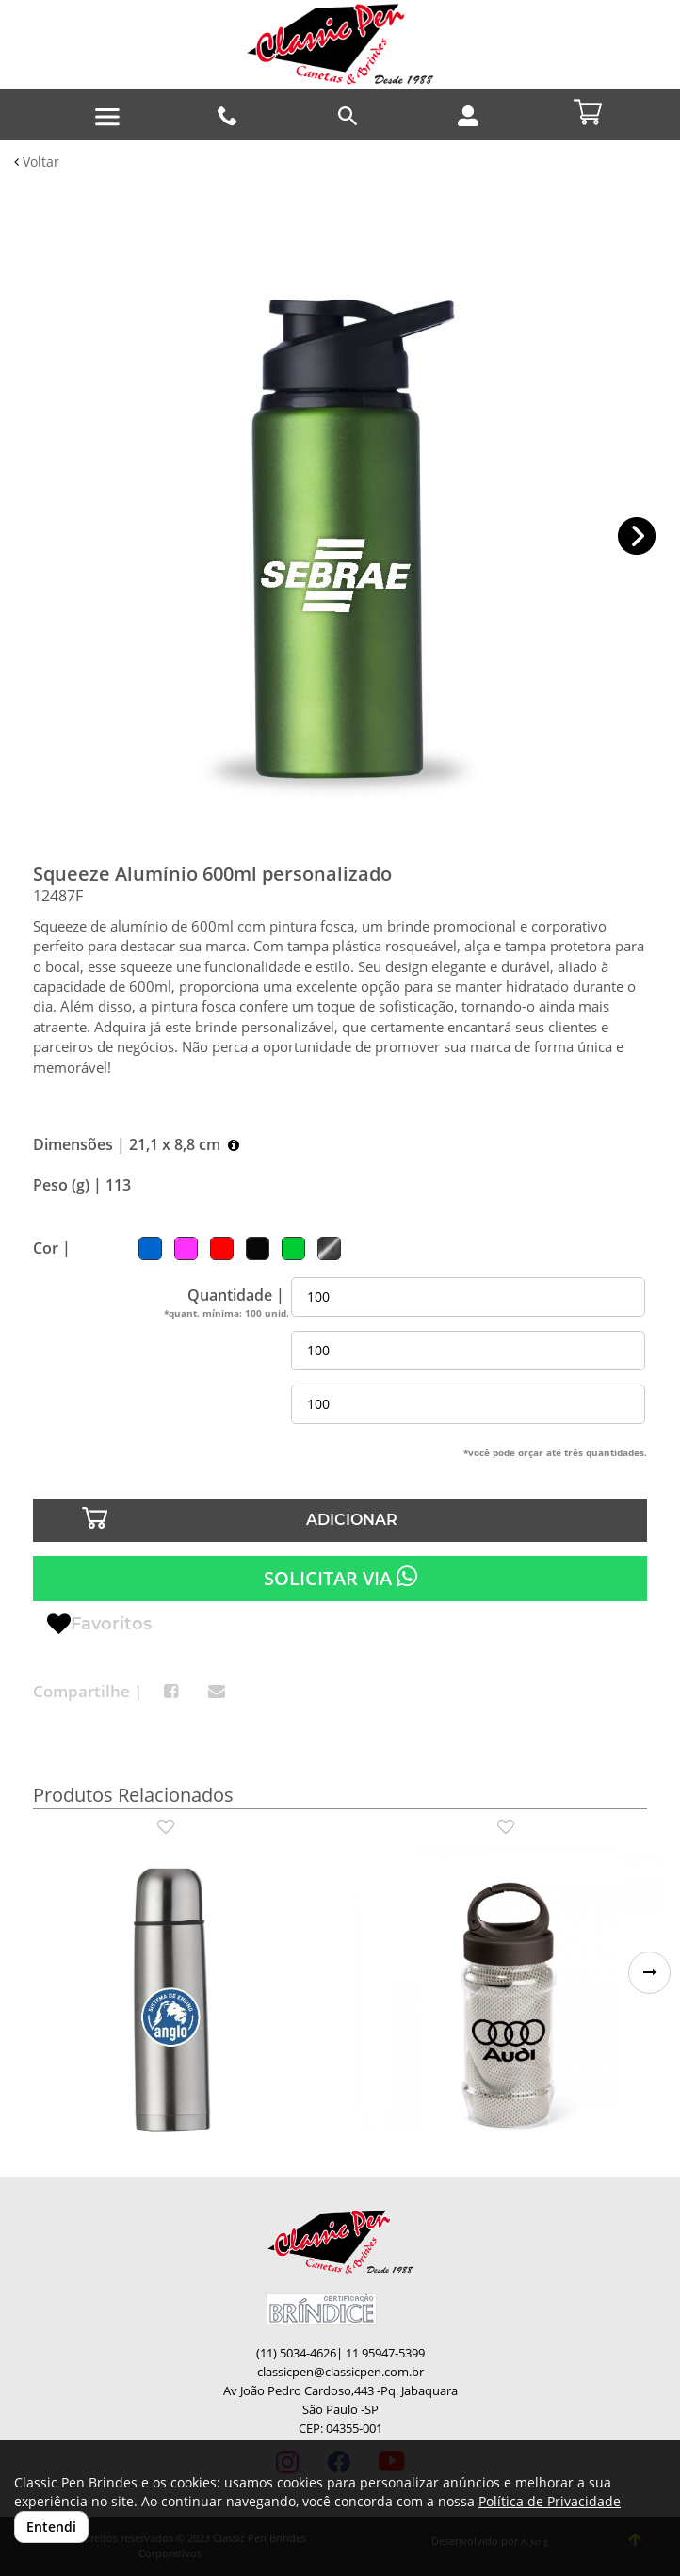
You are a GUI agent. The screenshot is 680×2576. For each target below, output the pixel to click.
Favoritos (99, 1624)
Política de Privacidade (549, 2501)
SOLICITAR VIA (340, 1577)
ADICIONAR (351, 1520)
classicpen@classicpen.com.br (340, 2372)
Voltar (36, 161)
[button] (637, 536)
